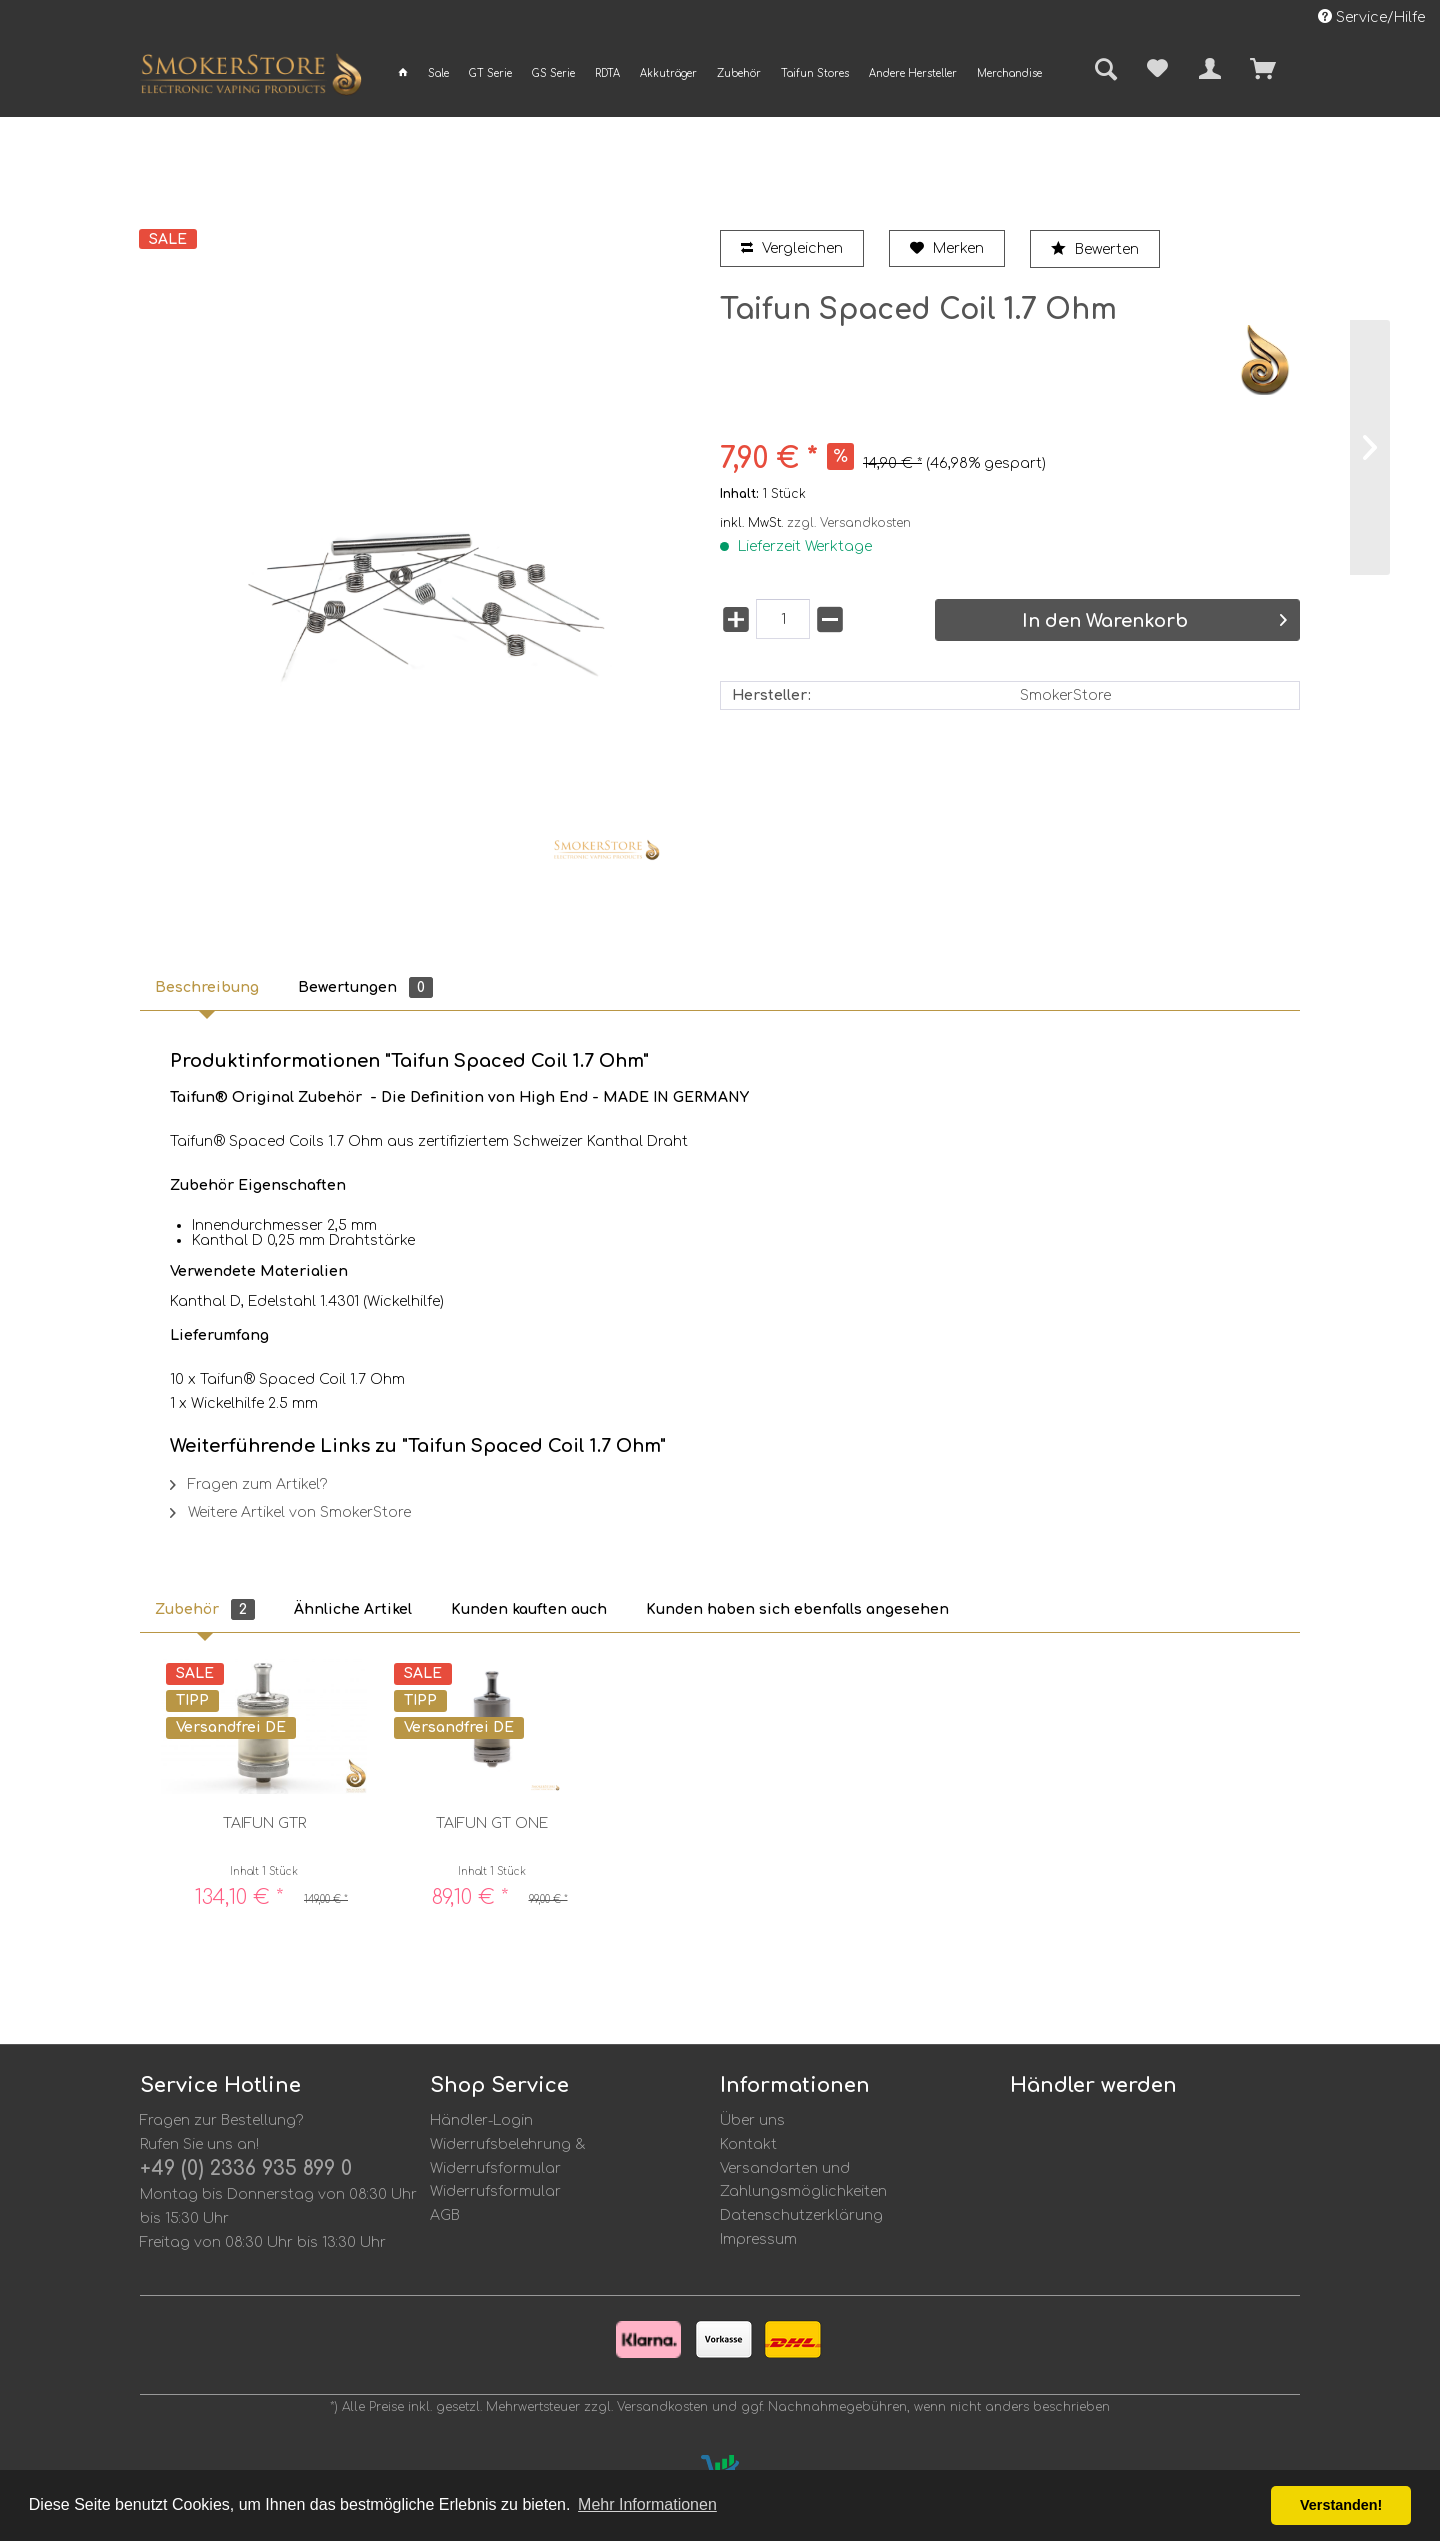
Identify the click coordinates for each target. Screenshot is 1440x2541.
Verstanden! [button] (1341, 2505)
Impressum (758, 2239)
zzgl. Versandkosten (849, 523)
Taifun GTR (264, 1823)
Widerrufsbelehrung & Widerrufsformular (508, 2156)
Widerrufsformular (495, 2191)
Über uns (752, 2120)
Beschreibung (207, 987)
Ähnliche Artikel (353, 1609)
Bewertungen (365, 987)
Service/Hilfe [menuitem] (1371, 17)
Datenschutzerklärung (801, 2215)
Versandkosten (662, 2407)
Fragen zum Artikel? (249, 1484)
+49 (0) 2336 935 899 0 (246, 2168)
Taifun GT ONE (492, 1823)
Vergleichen (792, 248)
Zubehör (205, 1609)
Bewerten (1095, 249)
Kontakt (748, 2144)
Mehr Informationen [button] (647, 2504)
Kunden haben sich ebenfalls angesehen (797, 1609)
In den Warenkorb (1154, 621)
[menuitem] (403, 73)
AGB (445, 2215)
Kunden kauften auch (529, 1609)
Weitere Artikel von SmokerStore (290, 1512)
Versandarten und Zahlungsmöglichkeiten (803, 2180)
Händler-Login (481, 2120)
